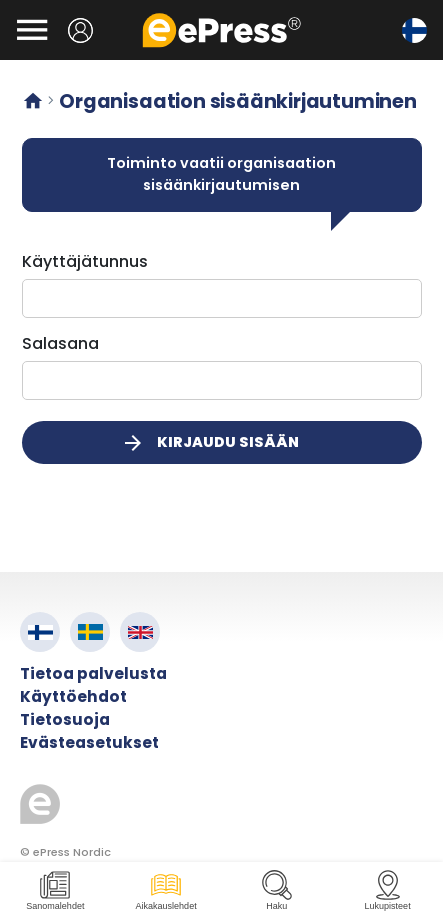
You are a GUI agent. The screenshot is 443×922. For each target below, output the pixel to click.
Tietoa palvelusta (93, 673)
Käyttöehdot (73, 696)
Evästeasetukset (89, 742)
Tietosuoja (65, 719)
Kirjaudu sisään (210, 443)
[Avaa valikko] (32, 30)
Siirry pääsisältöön (10, 10)
